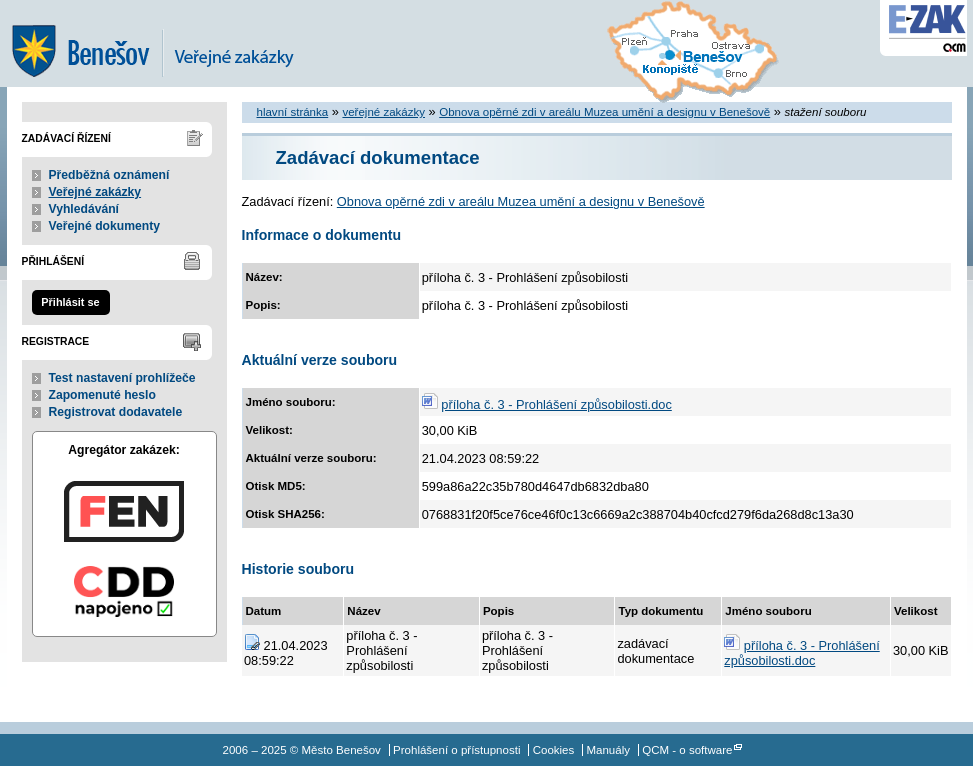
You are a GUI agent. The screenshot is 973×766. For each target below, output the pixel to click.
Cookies (554, 750)
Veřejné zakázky (95, 192)
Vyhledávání (84, 209)
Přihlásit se (70, 302)
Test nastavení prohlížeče (122, 378)
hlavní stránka (293, 112)
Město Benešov (167, 43)
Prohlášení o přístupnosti (456, 750)
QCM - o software (687, 750)
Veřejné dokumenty (104, 226)
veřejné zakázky (383, 112)
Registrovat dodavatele (116, 412)
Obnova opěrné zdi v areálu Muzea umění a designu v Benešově (604, 112)
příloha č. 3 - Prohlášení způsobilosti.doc (556, 404)
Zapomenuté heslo (102, 395)
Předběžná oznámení (109, 175)
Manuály (608, 750)
